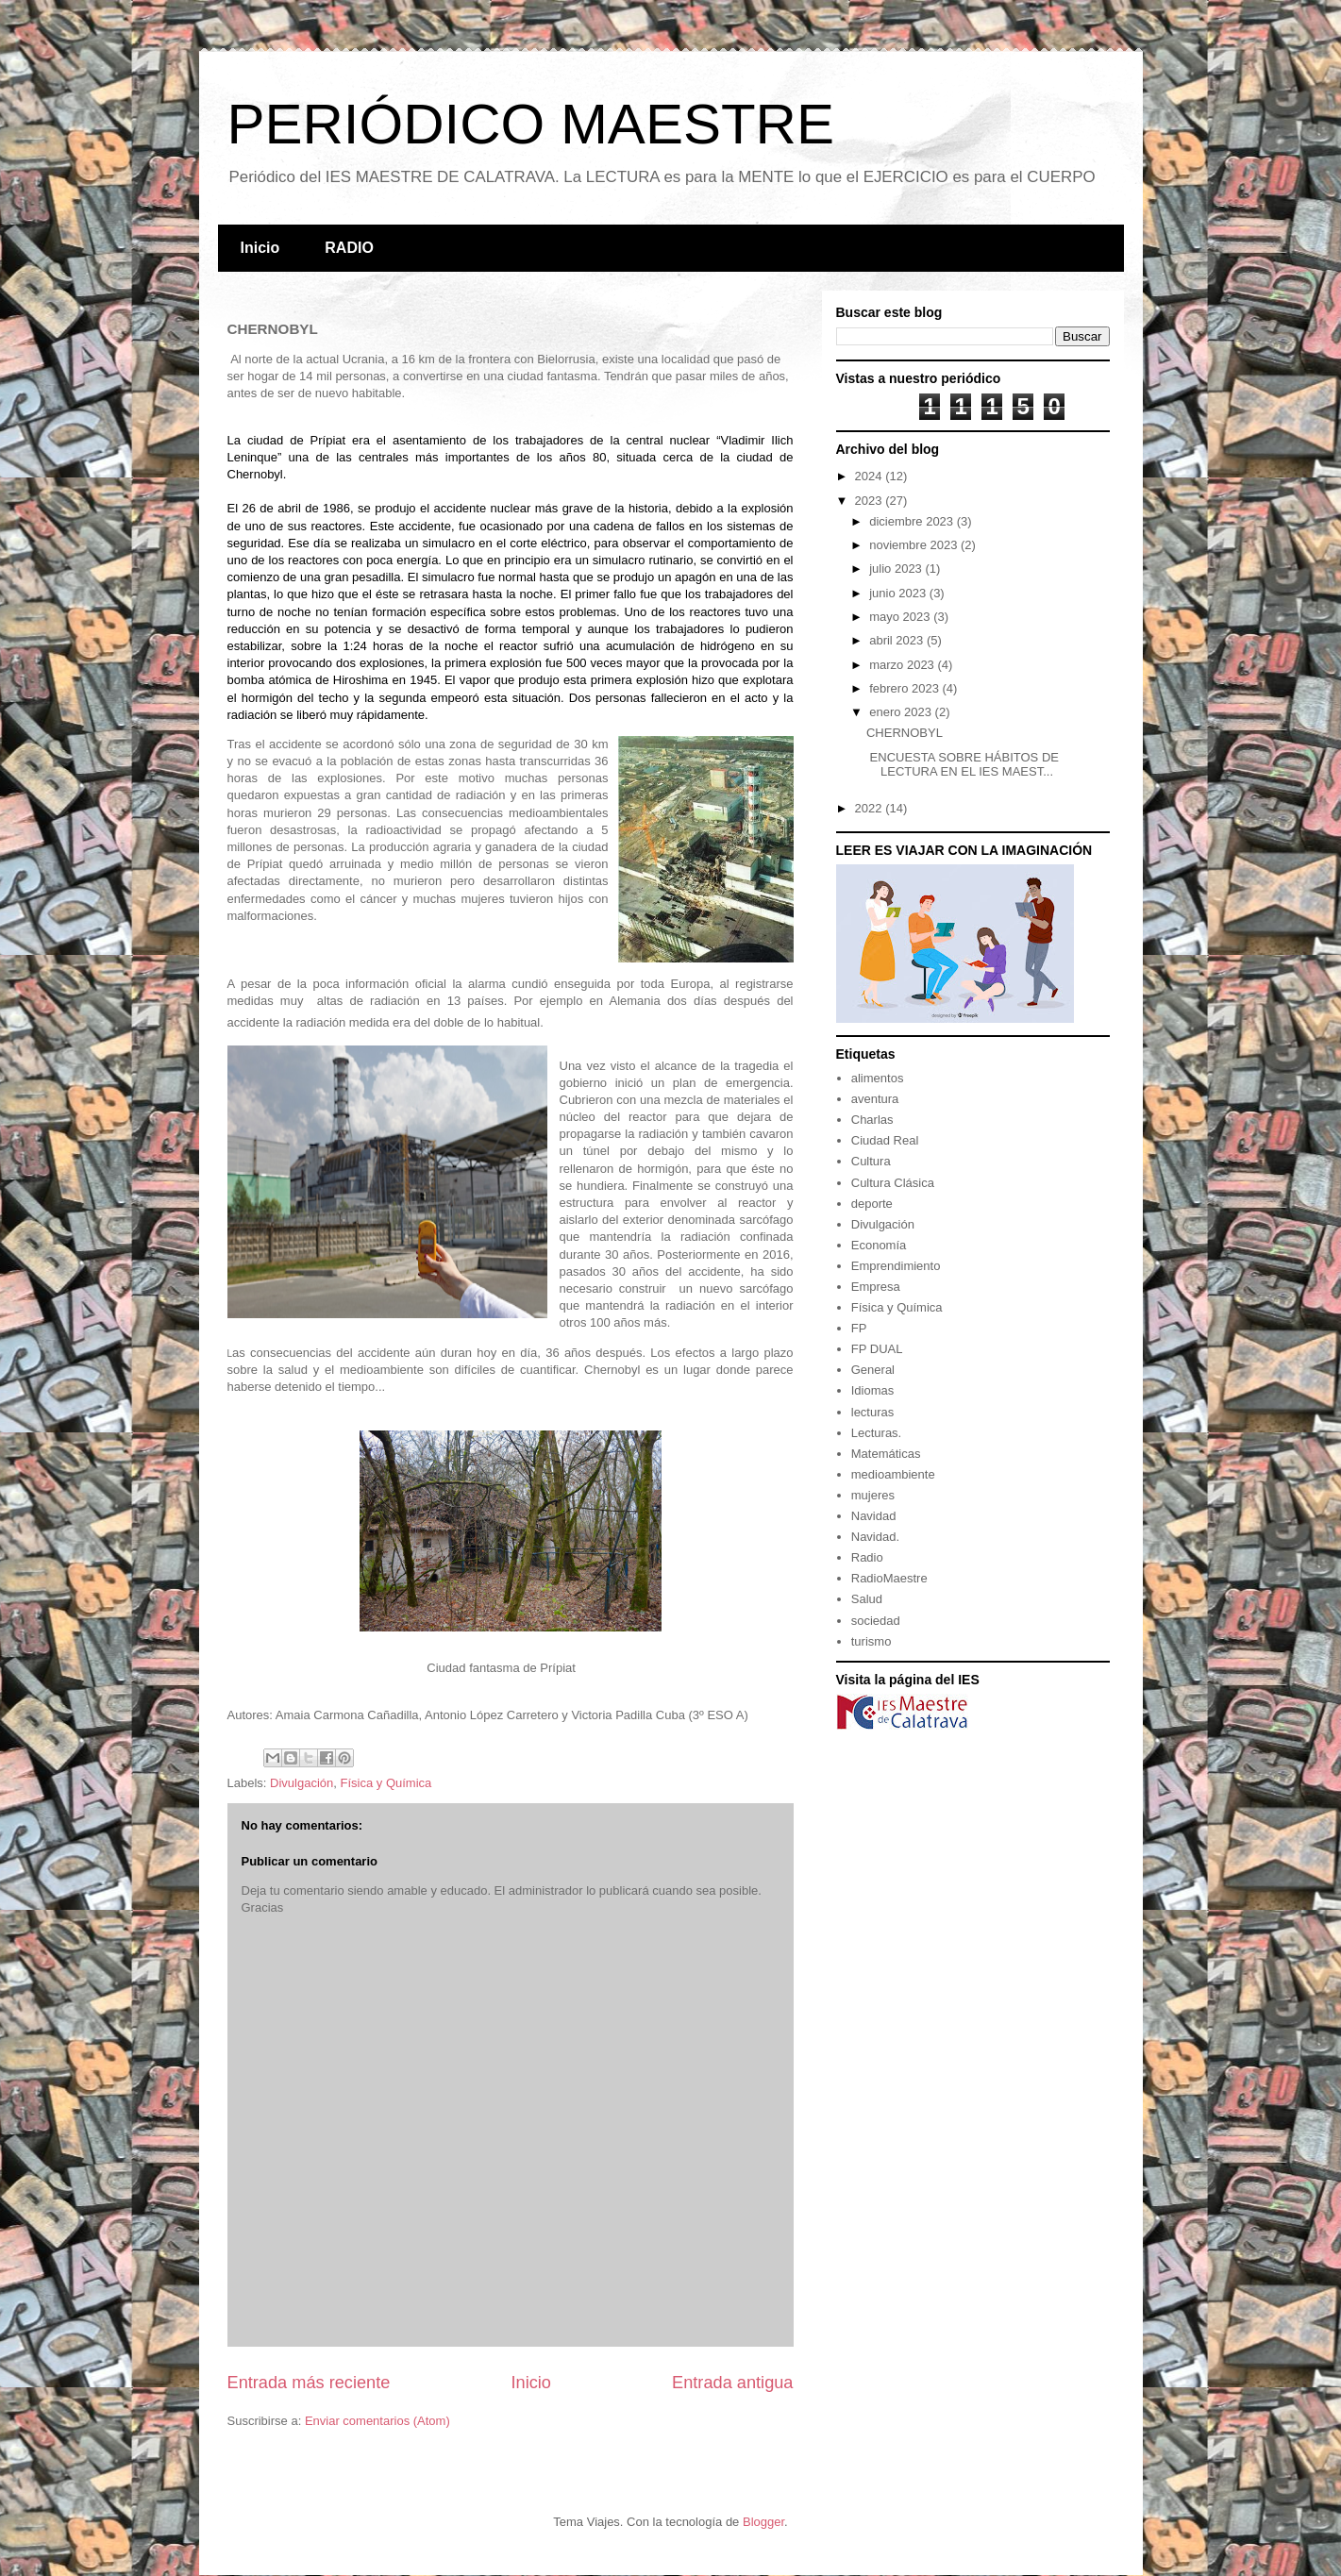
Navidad (874, 1516)
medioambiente (893, 1474)
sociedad (875, 1621)
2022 (870, 808)
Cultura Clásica (892, 1183)
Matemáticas (886, 1454)
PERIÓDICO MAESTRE (530, 124)
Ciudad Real (885, 1140)
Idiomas (873, 1390)
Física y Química (385, 1783)
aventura (875, 1099)
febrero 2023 (905, 688)
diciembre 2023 (913, 521)
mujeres (873, 1495)
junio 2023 (899, 593)
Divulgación (301, 1783)
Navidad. (875, 1537)
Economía (879, 1245)
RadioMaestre (889, 1578)
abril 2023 (898, 640)
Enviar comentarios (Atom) (377, 2421)
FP (859, 1328)
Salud (866, 1599)
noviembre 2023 (915, 545)
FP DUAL (877, 1349)
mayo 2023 (901, 617)
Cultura (871, 1161)
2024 (870, 476)
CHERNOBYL (904, 733)
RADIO (349, 248)
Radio (867, 1557)
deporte (872, 1203)
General (873, 1370)
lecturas (873, 1412)
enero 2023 (901, 712)
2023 (870, 500)
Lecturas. (876, 1433)
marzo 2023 (903, 665)
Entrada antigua (732, 2382)
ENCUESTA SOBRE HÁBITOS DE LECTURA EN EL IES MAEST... (962, 764)
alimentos (877, 1078)
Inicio (260, 248)
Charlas (872, 1119)
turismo (871, 1641)
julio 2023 (897, 568)
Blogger (763, 2522)
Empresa (875, 1287)
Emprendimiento (896, 1266)
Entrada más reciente (309, 2382)
